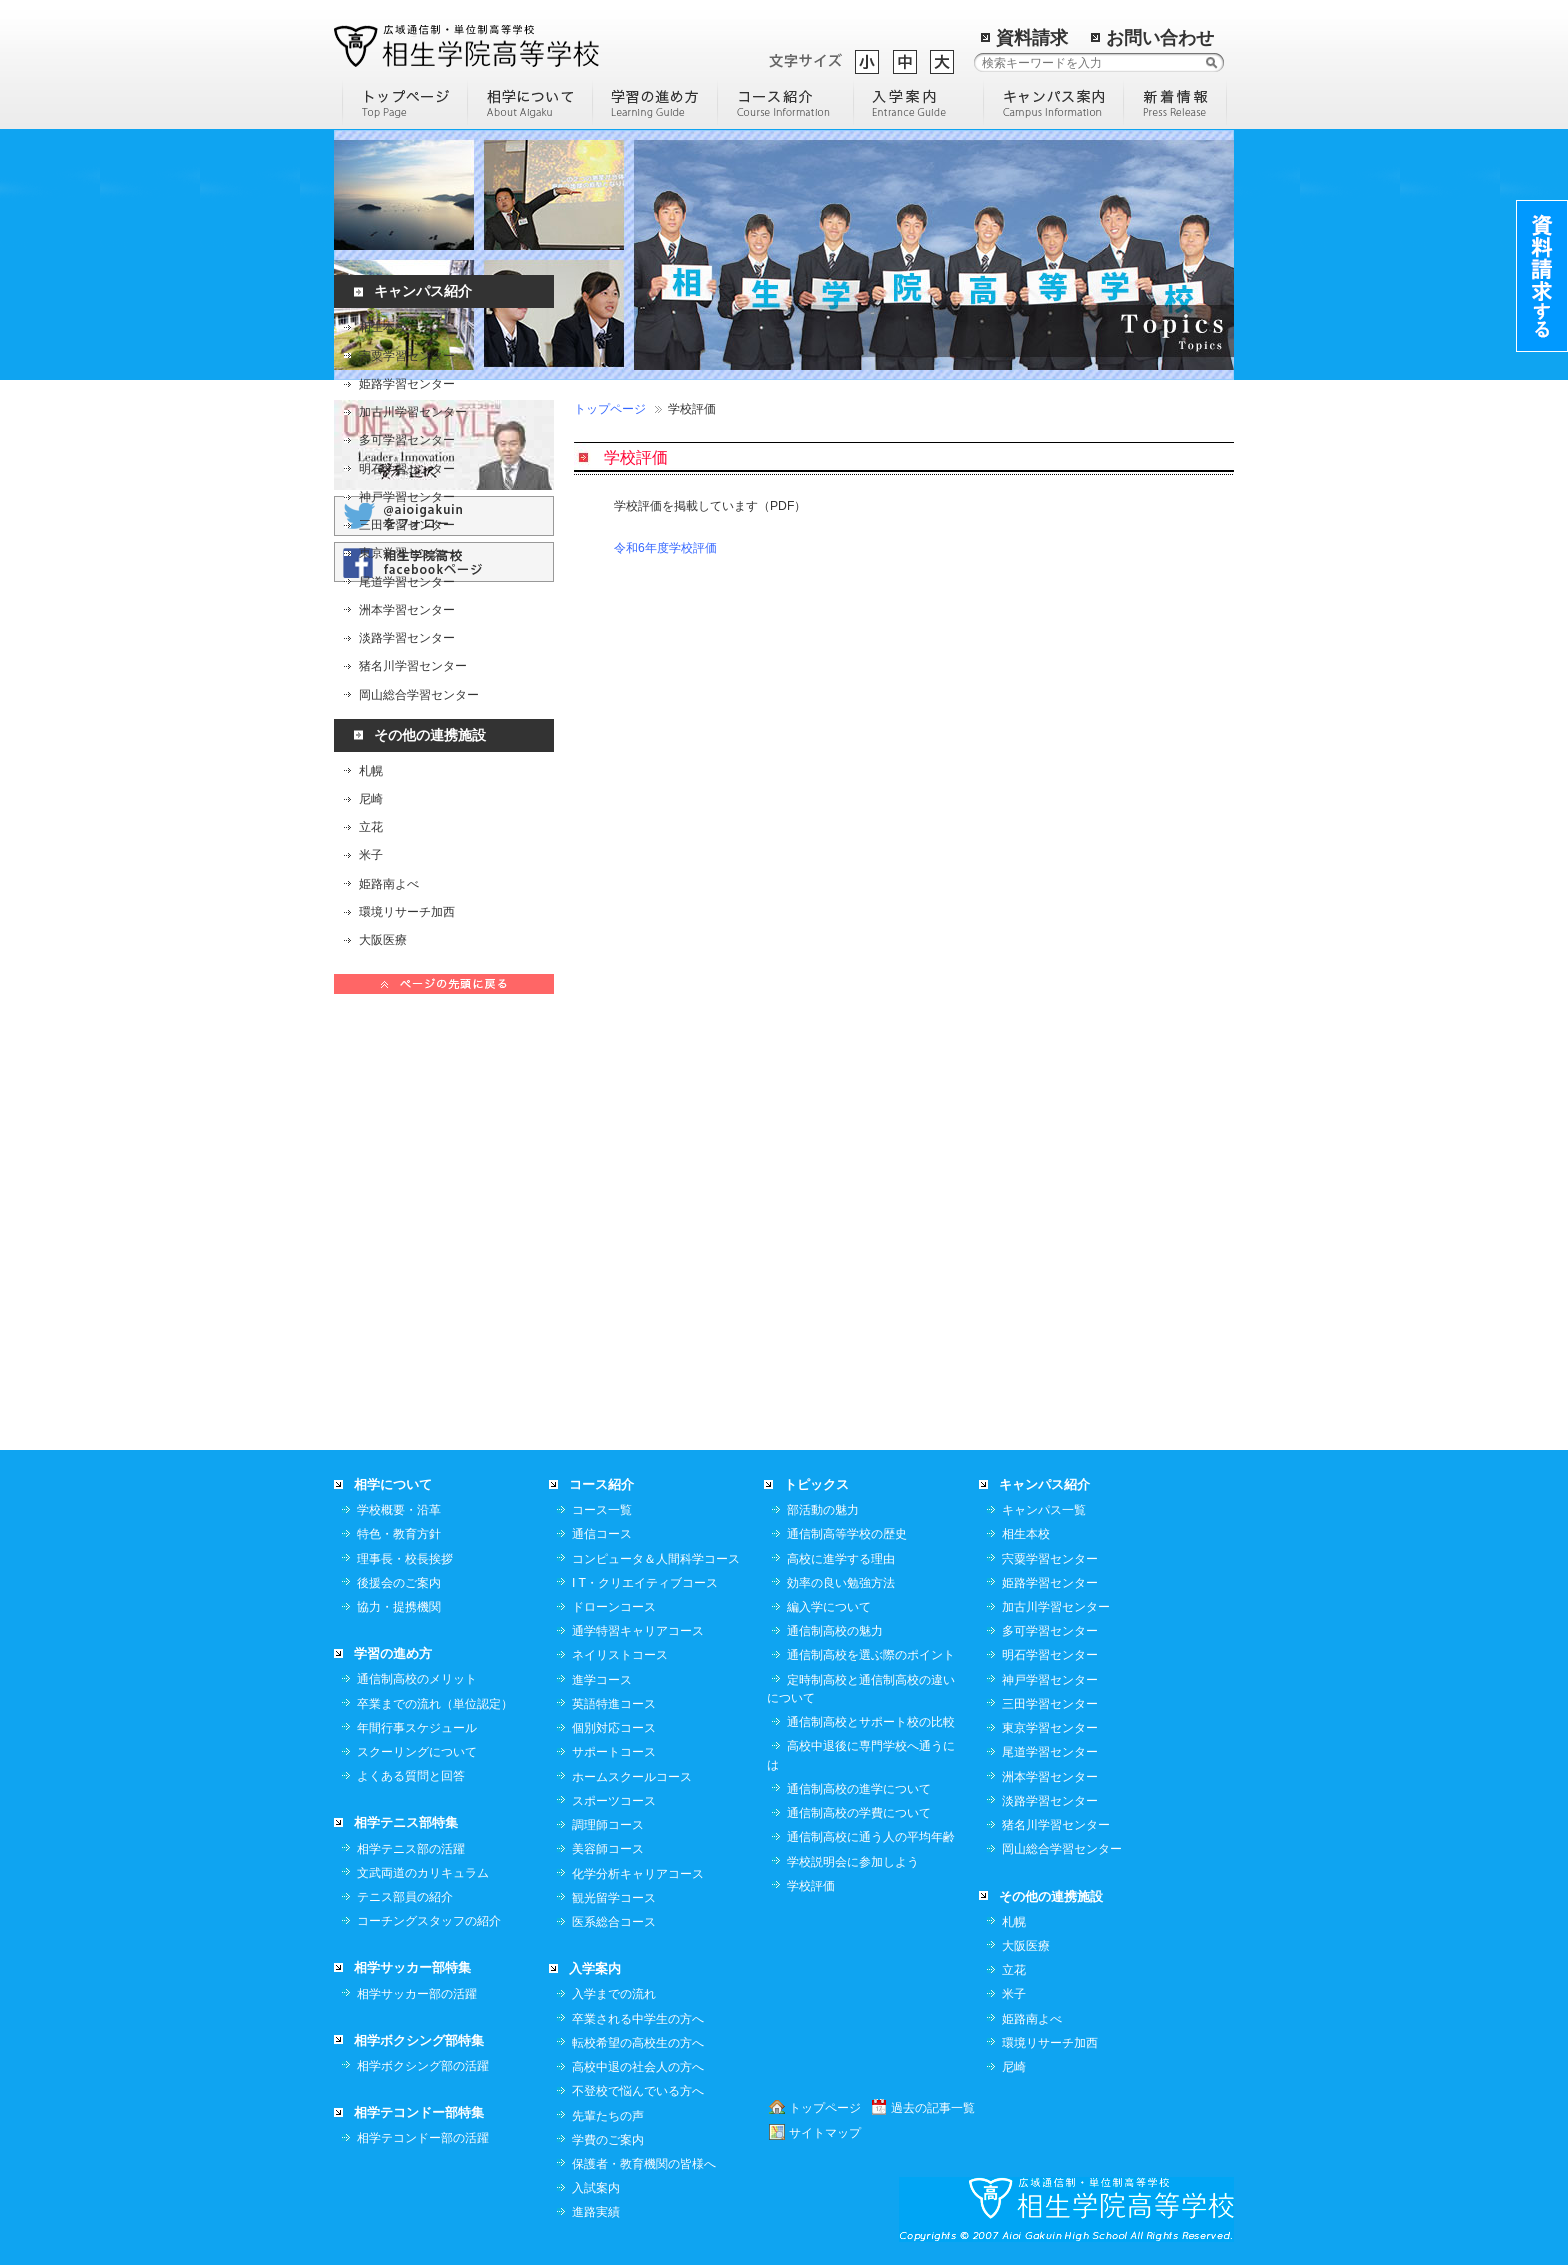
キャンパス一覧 (1044, 1193)
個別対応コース (614, 1411)
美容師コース (608, 1532)
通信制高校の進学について (859, 1472)
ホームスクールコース (632, 1460)
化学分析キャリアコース (638, 1557)
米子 (371, 869)
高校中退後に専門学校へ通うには (861, 1438)
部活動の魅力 (823, 1193)
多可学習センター (407, 454)
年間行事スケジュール (417, 1411)
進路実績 (596, 1895)
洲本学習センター (407, 623)
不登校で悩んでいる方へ (638, 1774)
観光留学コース (614, 1581)
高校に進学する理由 (841, 1242)
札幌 (371, 784)
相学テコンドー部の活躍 (423, 1821)
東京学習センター (407, 567)
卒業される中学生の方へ (638, 1702)
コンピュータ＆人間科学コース (656, 1242)
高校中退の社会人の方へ (638, 1750)
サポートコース (614, 1435)
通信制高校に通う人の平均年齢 (871, 1520)
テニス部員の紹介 (405, 1580)
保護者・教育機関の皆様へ (644, 1847)
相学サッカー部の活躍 (417, 1677)
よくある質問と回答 (411, 1459)
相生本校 (383, 341)
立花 (371, 841)
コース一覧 (602, 1193)
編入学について (829, 1290)
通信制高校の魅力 (835, 1314)
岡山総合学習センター (419, 708)
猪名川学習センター (413, 680)
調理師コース (608, 1508)
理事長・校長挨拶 (405, 1242)
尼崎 (371, 812)
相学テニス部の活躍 (411, 1532)
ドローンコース (614, 1290)
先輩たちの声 (608, 1799)
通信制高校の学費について (859, 1496)
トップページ (610, 409)
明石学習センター (407, 482)
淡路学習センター (407, 652)
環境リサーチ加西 (407, 925)
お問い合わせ (1160, 38)
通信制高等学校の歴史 (847, 1217)
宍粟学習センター (407, 369)
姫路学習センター (407, 397)
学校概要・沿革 (399, 1193)
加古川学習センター (413, 426)
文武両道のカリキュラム (423, 1556)
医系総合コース (614, 1605)
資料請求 (1032, 38)
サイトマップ (825, 1816)
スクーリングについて (417, 1435)
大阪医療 (383, 954)
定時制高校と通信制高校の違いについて (861, 1372)
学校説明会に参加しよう (853, 1545)
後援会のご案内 (399, 1266)
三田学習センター (407, 539)
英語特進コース (614, 1387)
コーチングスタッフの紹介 (429, 1604)
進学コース (602, 1363)
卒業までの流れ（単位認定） (435, 1387)
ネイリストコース (620, 1338)
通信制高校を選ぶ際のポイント (871, 1338)
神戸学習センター (407, 510)
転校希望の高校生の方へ (638, 1726)
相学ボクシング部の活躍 (423, 1749)
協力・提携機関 (399, 1290)
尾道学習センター (407, 595)
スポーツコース (614, 1484)
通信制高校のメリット (417, 1362)
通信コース (602, 1217)
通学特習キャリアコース (638, 1314)
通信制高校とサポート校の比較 (871, 1405)
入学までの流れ (614, 1677)
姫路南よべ (389, 897)
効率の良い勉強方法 (841, 1266)
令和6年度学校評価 (665, 548)
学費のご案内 (608, 1823)
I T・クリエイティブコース (645, 1266)
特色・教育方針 (399, 1217)
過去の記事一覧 (933, 1791)
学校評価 (811, 1569)
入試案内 (596, 1871)
